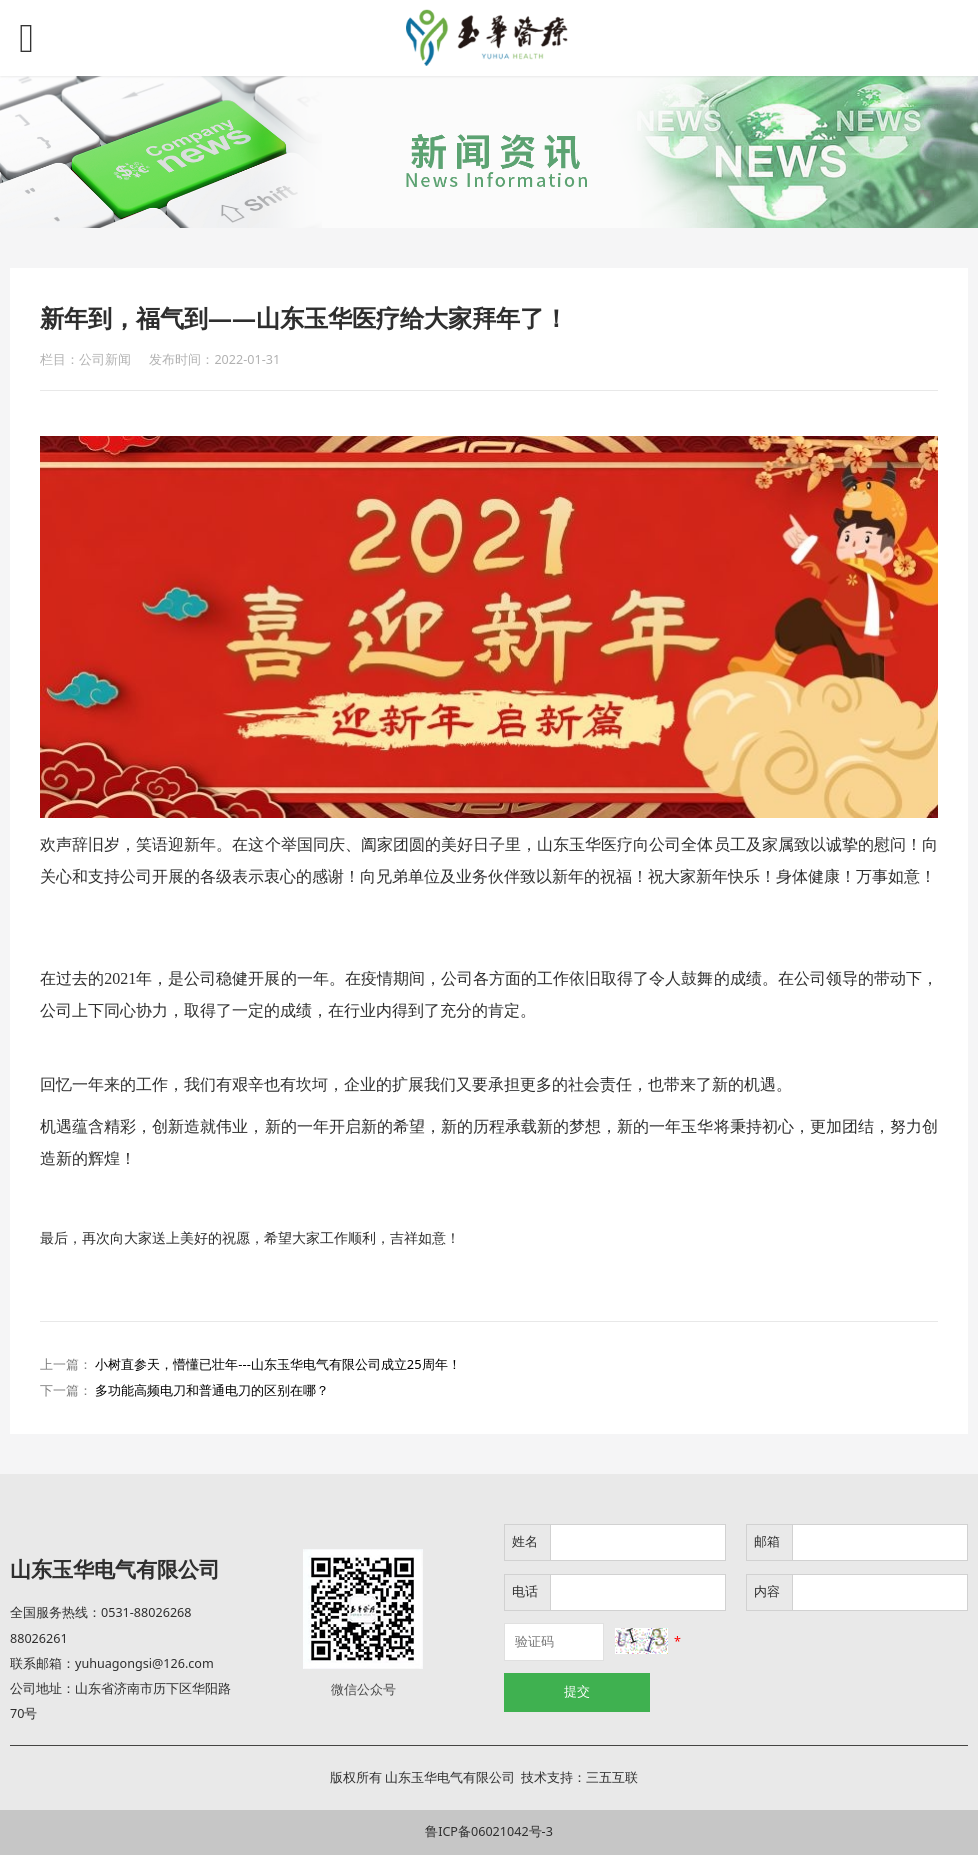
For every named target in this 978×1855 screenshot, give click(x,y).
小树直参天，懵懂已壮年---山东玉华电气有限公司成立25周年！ (277, 1364)
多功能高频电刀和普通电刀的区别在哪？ (212, 1390)
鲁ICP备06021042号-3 (489, 1831)
